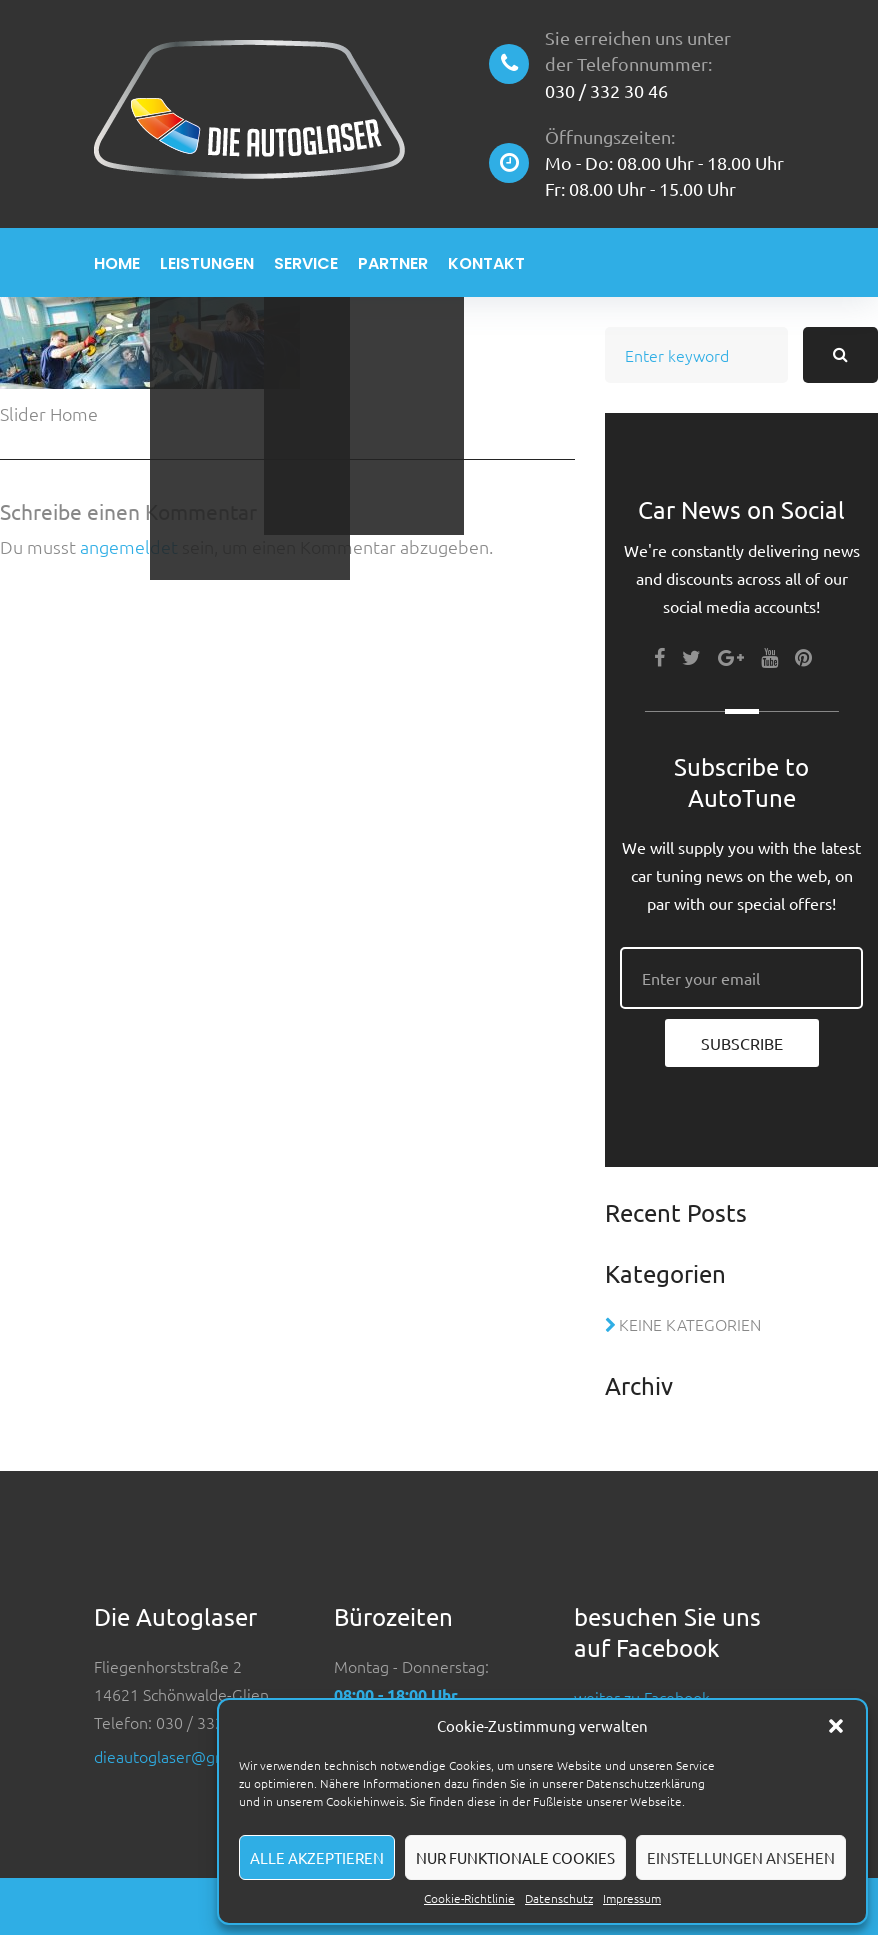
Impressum (632, 1898)
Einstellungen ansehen (741, 1857)
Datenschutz (559, 1898)
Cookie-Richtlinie (469, 1898)
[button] (836, 1726)
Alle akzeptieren (317, 1857)
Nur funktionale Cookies (515, 1857)
